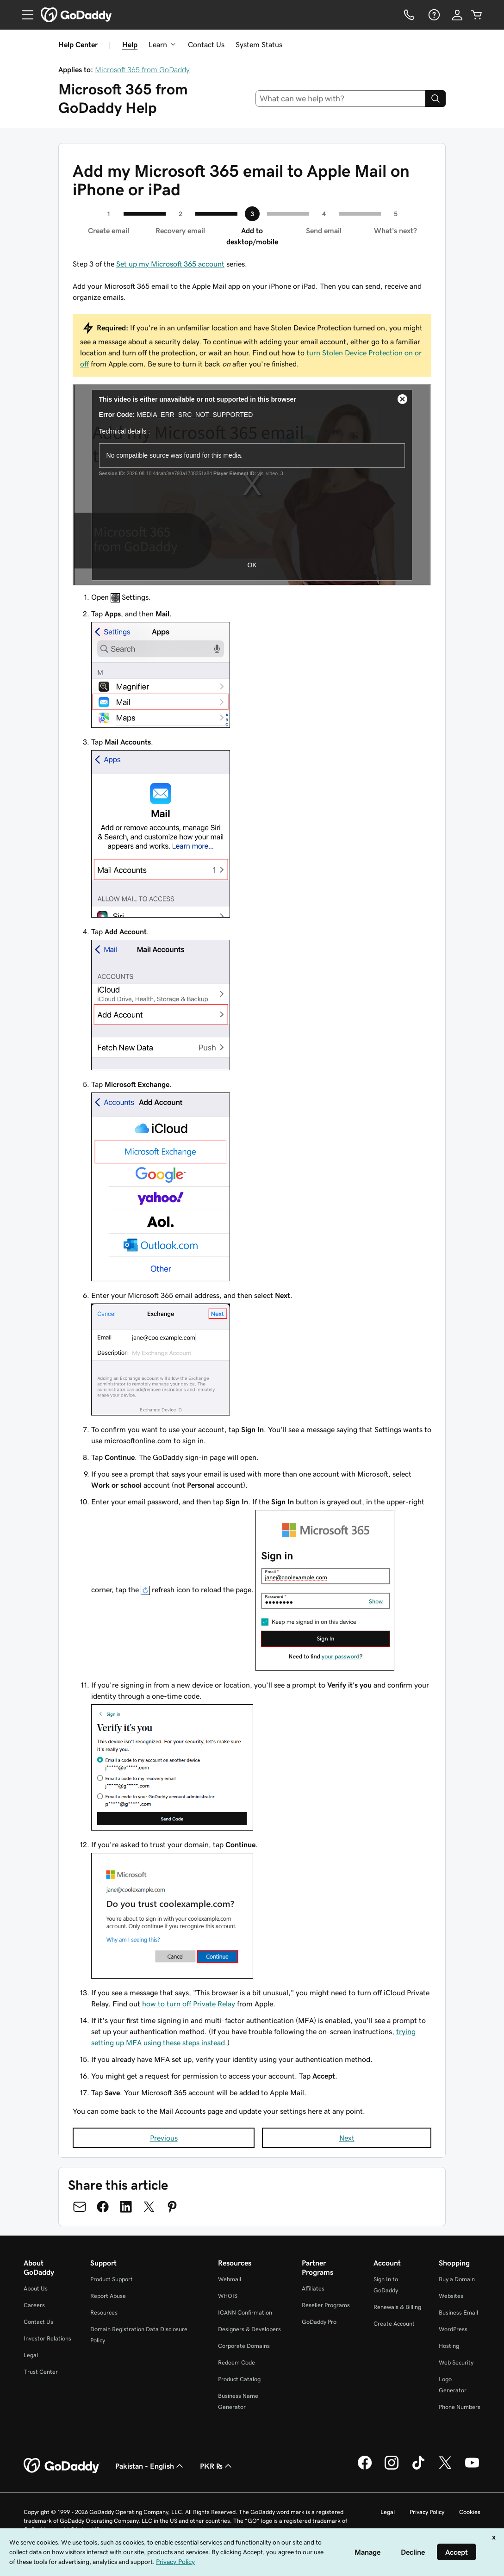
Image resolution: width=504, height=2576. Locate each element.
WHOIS (227, 2296)
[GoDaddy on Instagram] (391, 2468)
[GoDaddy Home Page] (62, 2466)
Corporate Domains (244, 2346)
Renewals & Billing (397, 2307)
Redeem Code (236, 2362)
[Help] (433, 14)
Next (347, 2137)
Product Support (111, 2279)
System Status (259, 44)
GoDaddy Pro (319, 2322)
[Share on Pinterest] (172, 2206)
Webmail (229, 2279)
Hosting (449, 2346)
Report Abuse (108, 2296)
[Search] (435, 98)
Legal (31, 2355)
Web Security (456, 2362)
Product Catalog (239, 2379)
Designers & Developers (249, 2329)
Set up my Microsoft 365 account (170, 263)
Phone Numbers (459, 2407)
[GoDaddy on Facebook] (364, 2468)
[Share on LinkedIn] (125, 2206)
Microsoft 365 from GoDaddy (142, 69)
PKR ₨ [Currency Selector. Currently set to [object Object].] (217, 2465)
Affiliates (313, 2288)
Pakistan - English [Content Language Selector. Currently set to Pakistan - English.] (150, 2465)
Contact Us (206, 44)
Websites (451, 2296)
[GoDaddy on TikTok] (418, 2468)
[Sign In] (457, 14)
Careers (34, 2305)
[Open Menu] (24, 15)
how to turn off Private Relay (188, 2003)
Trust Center (41, 2372)
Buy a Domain (457, 2279)
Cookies (469, 2512)
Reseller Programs (326, 2305)
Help (129, 44)
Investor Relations (47, 2338)
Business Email (458, 2312)
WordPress (453, 2329)
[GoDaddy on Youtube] (472, 2468)
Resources (104, 2312)
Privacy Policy (427, 2512)
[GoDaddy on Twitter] (445, 2468)
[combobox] (340, 98)
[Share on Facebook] (102, 2206)
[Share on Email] (79, 2206)
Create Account (394, 2324)
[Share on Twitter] (149, 2206)
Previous (164, 2137)
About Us (36, 2288)
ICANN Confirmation (245, 2312)
